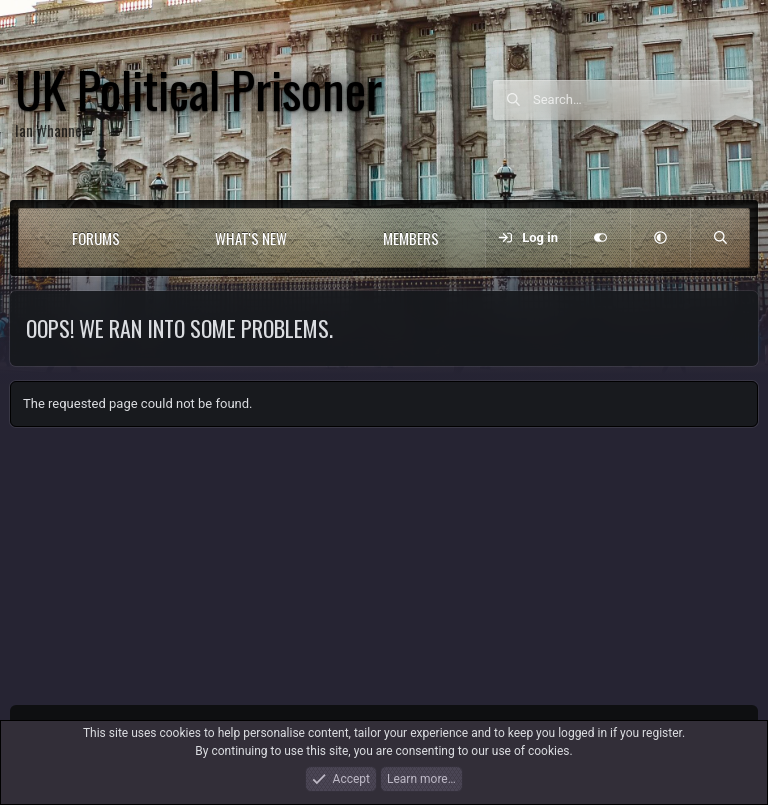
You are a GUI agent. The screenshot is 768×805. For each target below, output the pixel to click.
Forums (96, 238)
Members (411, 238)
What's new (251, 238)
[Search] (643, 100)
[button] (155, 238)
